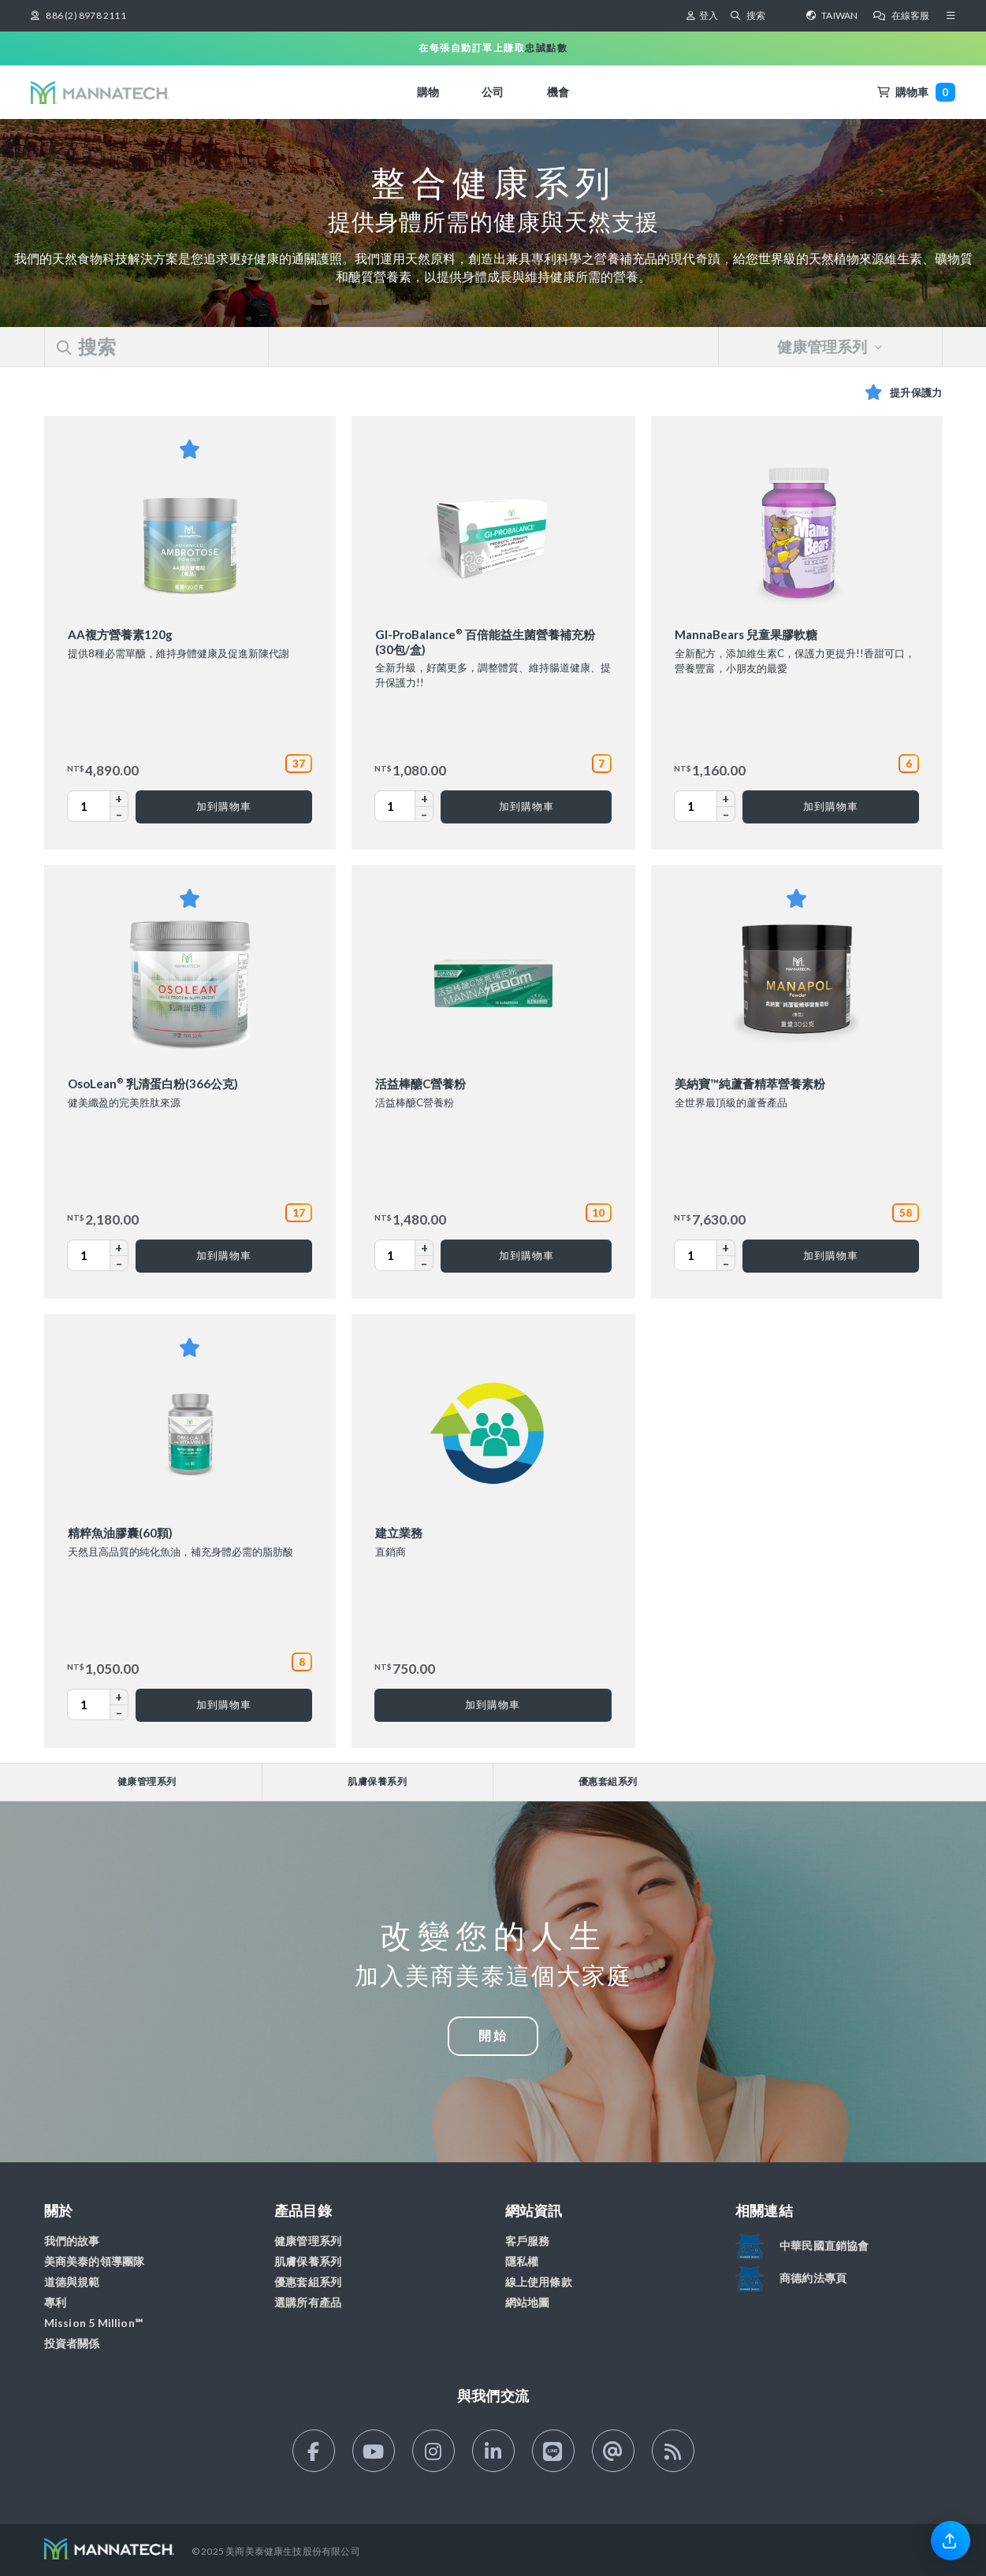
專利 (55, 2302)
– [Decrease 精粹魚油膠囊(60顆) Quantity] (119, 1712)
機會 (558, 92)
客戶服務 (527, 2240)
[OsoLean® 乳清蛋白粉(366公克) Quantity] (94, 1255)
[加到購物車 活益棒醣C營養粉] (526, 1256)
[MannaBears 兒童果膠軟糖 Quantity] (701, 806)
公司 (493, 92)
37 (298, 763)
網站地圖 (527, 2302)
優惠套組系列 (608, 1781)
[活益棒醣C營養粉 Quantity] (401, 1255)
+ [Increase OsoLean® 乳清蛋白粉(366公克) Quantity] (118, 1247)
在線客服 (901, 15)
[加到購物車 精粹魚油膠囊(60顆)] (223, 1705)
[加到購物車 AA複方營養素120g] (223, 806)
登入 (702, 15)
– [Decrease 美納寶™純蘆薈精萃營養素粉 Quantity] (726, 1263)
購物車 (915, 92)
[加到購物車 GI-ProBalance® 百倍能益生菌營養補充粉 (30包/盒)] (526, 806)
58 (905, 1212)
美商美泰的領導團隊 (94, 2261)
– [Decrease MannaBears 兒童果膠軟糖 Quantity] (726, 814)
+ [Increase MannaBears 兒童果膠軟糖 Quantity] (725, 798)
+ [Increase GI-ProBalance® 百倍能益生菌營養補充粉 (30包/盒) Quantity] (424, 798)
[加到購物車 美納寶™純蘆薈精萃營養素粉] (830, 1256)
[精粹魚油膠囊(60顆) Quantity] (94, 1704)
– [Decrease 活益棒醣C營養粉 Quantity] (424, 1263)
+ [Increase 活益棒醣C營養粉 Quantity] (424, 1247)
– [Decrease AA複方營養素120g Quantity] (119, 814)
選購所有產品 (307, 2302)
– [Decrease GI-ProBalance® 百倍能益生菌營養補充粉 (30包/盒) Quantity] (424, 814)
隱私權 (522, 2261)
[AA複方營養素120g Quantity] (94, 806)
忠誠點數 (546, 48)
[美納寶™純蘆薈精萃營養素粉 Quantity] (701, 1255)
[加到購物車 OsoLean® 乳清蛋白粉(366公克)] (223, 1256)
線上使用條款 (538, 2281)
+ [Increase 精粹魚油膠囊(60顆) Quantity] (118, 1696)
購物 (428, 92)
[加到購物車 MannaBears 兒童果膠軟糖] (830, 806)
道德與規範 (72, 2281)
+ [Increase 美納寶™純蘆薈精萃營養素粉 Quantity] (725, 1247)
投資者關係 (72, 2343)
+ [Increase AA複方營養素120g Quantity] (118, 798)
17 (298, 1212)
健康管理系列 (830, 346)
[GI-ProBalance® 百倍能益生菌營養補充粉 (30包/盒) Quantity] (401, 806)
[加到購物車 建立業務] (493, 1705)
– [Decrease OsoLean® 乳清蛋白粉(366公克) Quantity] (119, 1263)
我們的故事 (72, 2240)
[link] (950, 2539)
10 (598, 1212)
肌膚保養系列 (377, 1781)
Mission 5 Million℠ (93, 2322)
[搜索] (768, 16)
